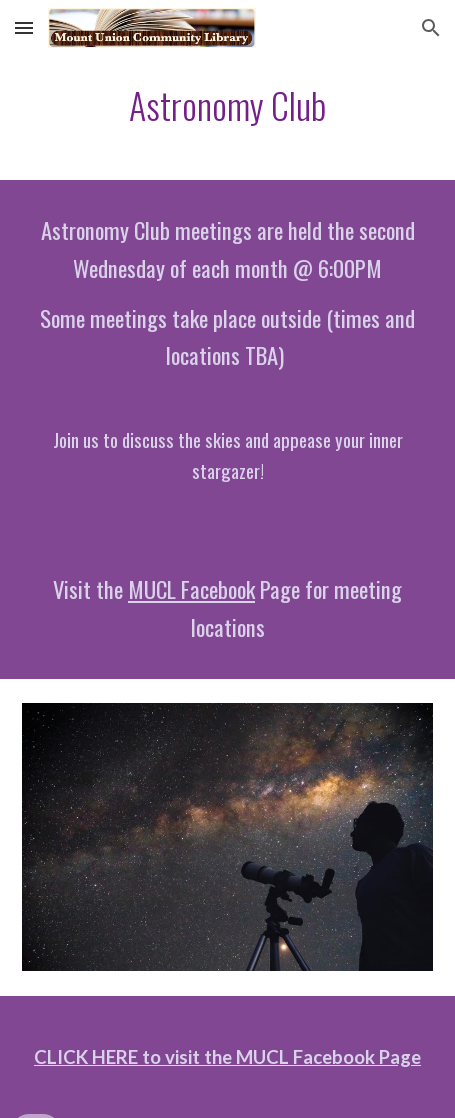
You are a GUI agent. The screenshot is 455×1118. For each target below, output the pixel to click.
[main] (228, 105)
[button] (24, 27)
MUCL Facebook (191, 589)
